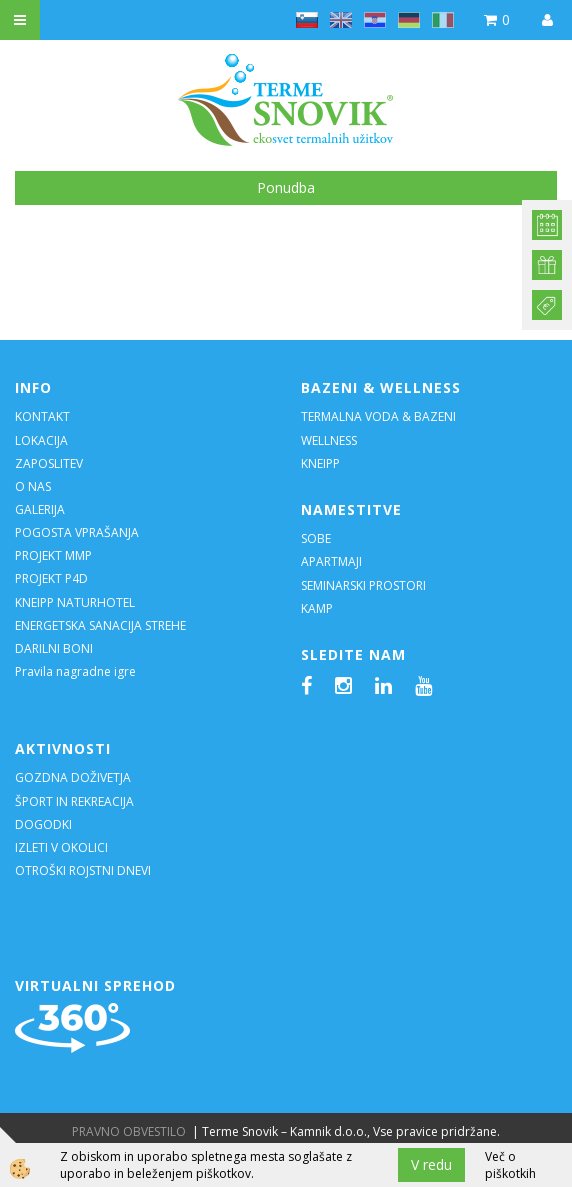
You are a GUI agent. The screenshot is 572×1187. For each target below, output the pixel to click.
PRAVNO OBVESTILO (129, 1131)
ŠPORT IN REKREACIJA (74, 801)
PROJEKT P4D (51, 578)
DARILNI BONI (54, 648)
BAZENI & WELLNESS (381, 387)
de (409, 20)
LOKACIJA (41, 440)
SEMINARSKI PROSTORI (363, 585)
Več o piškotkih (510, 1165)
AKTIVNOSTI (63, 748)
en (341, 20)
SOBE (316, 538)
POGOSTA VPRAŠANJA (77, 532)
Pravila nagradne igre (75, 671)
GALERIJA (40, 509)
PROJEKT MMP (53, 555)
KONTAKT (42, 416)
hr (375, 20)
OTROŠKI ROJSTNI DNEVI (83, 870)
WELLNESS (330, 440)
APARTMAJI (331, 561)
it (443, 20)
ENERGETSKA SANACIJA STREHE (100, 625)
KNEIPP (320, 463)
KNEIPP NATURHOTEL (75, 602)
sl (307, 20)
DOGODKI (45, 824)
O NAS (33, 486)
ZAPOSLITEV (49, 463)
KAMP (317, 608)
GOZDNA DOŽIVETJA (73, 777)
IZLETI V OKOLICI (61, 847)
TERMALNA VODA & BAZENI (378, 416)
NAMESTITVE (351, 509)
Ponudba (286, 187)
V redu (431, 1164)
